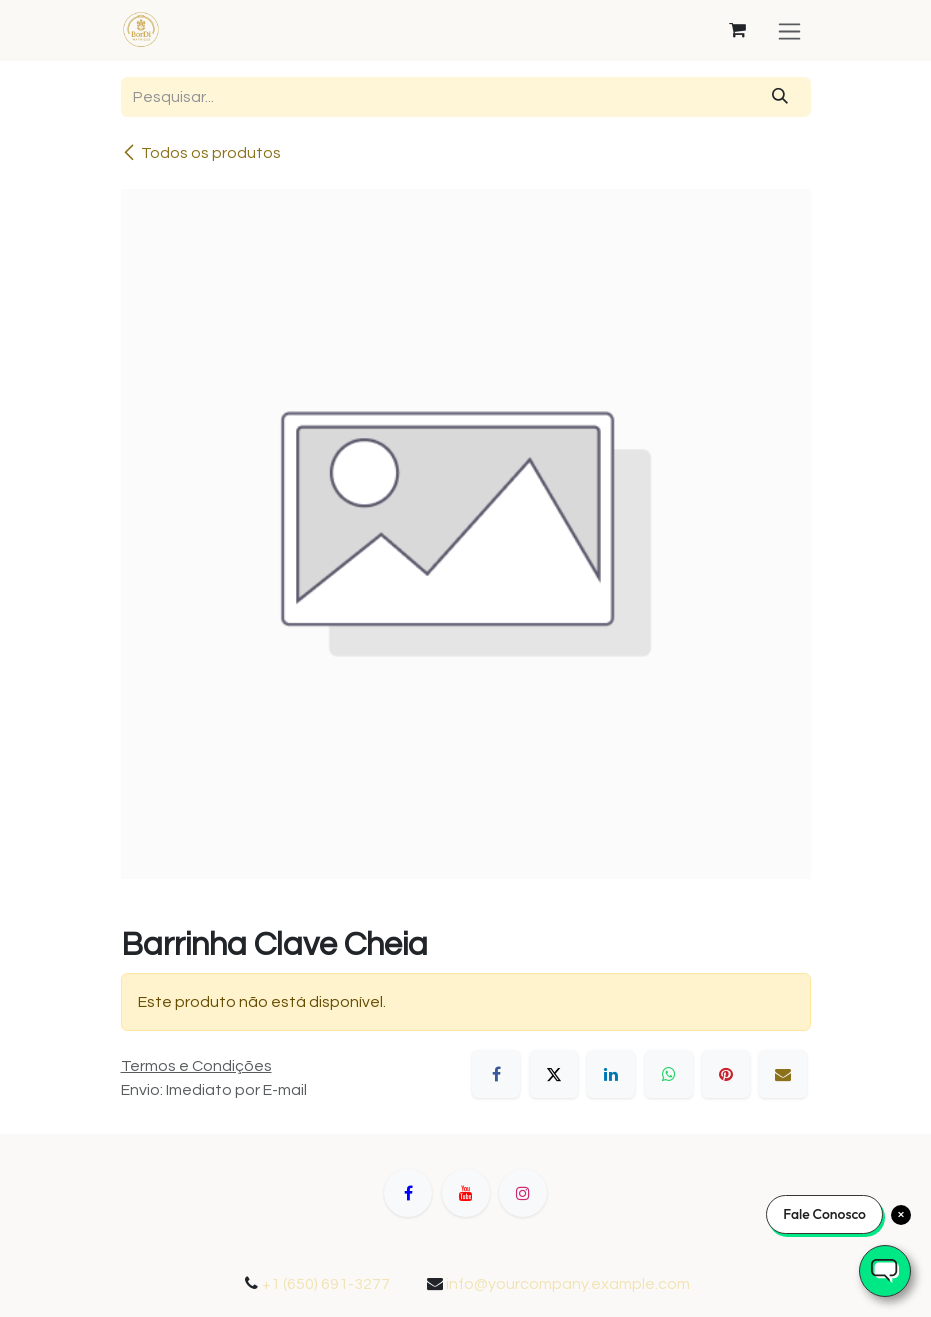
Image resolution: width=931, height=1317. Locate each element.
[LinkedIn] (611, 1074)
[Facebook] (496, 1074)
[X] (554, 1074)
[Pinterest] (726, 1074)
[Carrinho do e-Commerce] (738, 30)
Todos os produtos (201, 152)
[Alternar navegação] (789, 30)
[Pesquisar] (779, 97)
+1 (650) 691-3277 (326, 1284)
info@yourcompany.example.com (568, 1284)
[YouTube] (466, 1193)
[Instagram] (523, 1193)
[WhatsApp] (669, 1074)
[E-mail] (783, 1074)
